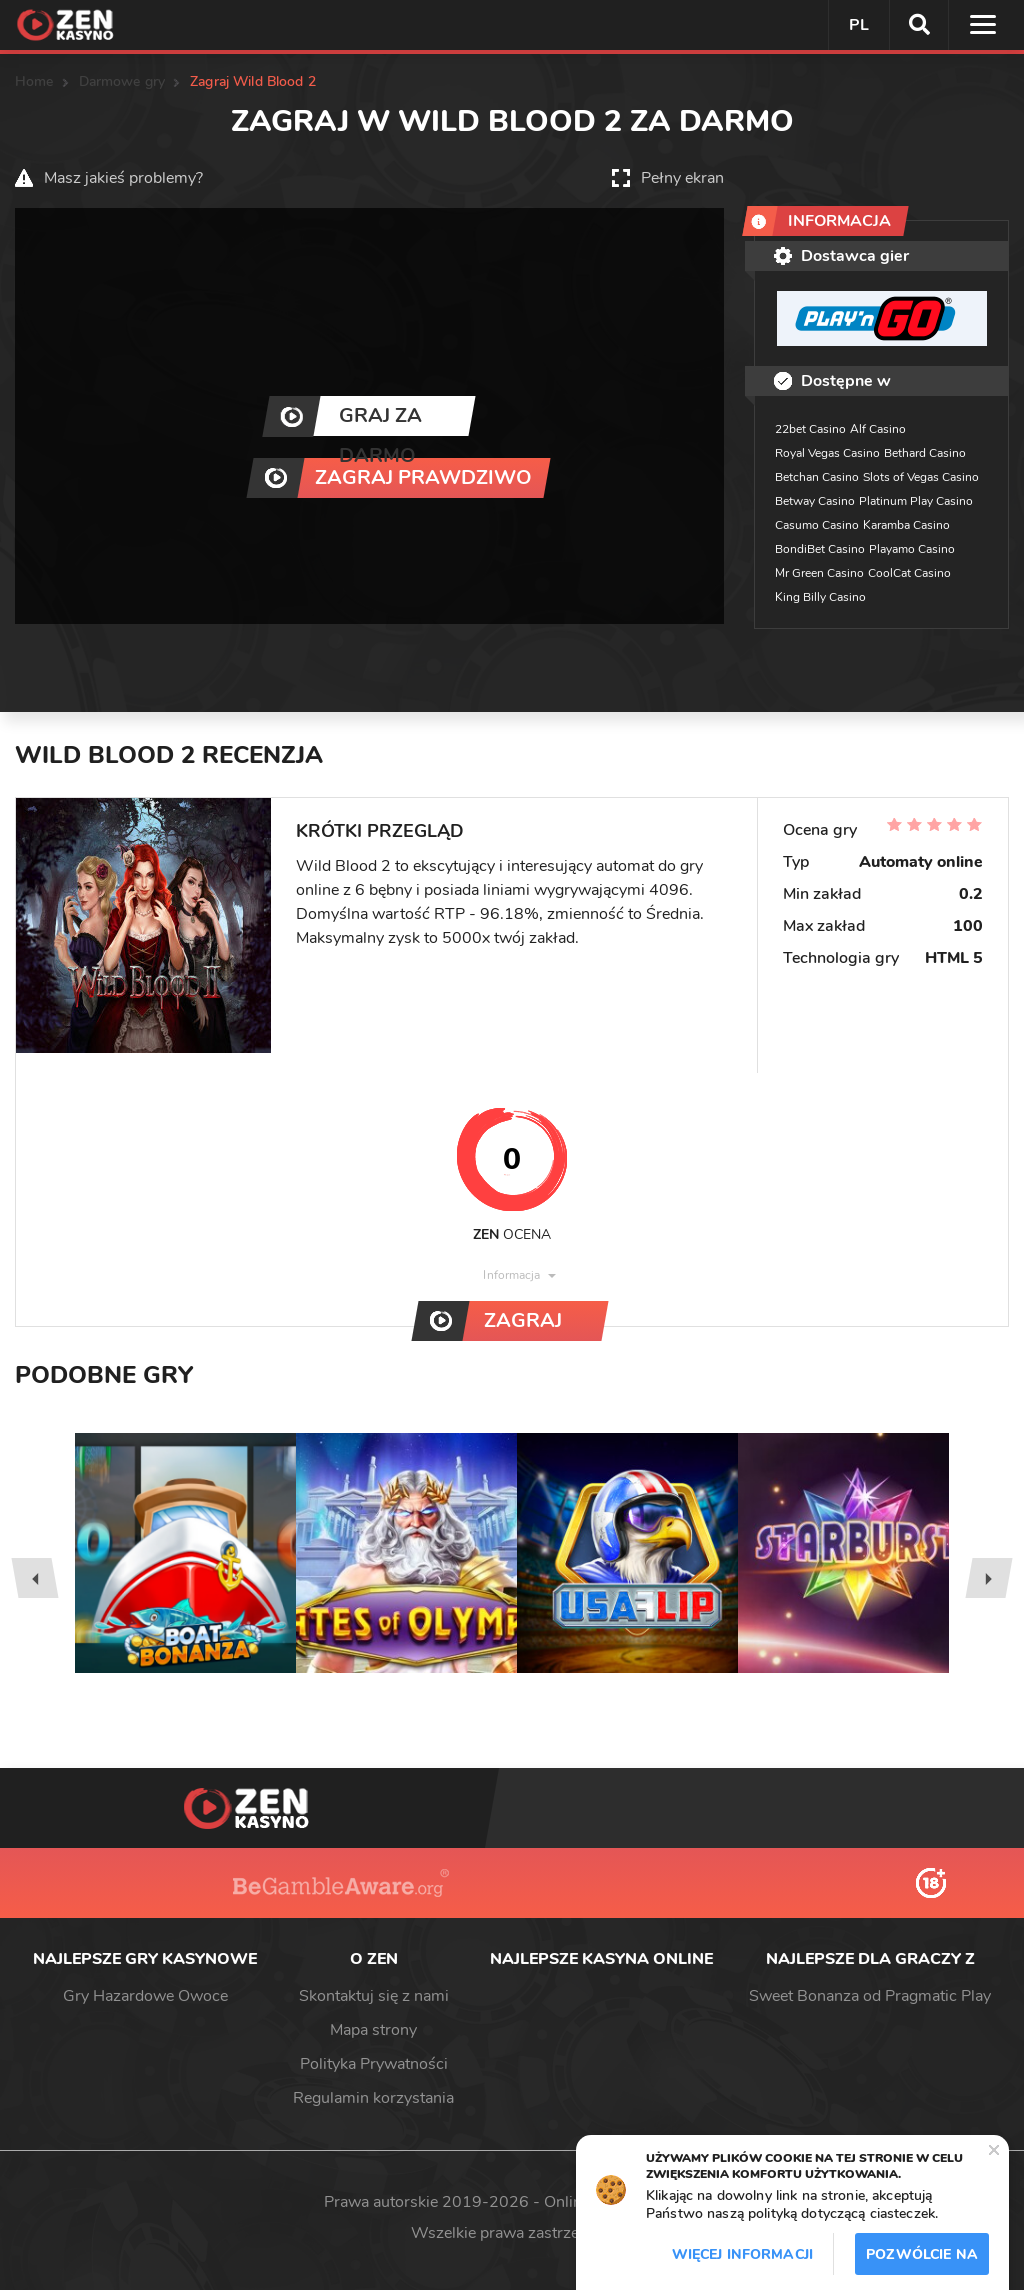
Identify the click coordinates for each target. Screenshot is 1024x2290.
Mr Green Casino (819, 573)
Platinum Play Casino (916, 501)
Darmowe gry (122, 81)
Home (34, 81)
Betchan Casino (817, 477)
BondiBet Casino (820, 549)
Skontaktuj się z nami (374, 1996)
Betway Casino (815, 501)
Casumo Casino (817, 525)
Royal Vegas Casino (827, 453)
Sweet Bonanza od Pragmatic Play (870, 1996)
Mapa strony (373, 2030)
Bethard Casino (925, 453)
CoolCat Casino (909, 573)
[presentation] (34, 1578)
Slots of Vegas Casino (921, 477)
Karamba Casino (906, 525)
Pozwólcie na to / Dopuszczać (922, 2260)
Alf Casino (878, 429)
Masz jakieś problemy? (123, 178)
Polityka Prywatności (374, 2064)
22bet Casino (810, 429)
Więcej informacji (742, 2254)
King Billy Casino (820, 597)
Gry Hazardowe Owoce (145, 1996)
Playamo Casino (912, 549)
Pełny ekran (682, 178)
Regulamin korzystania (373, 2098)
